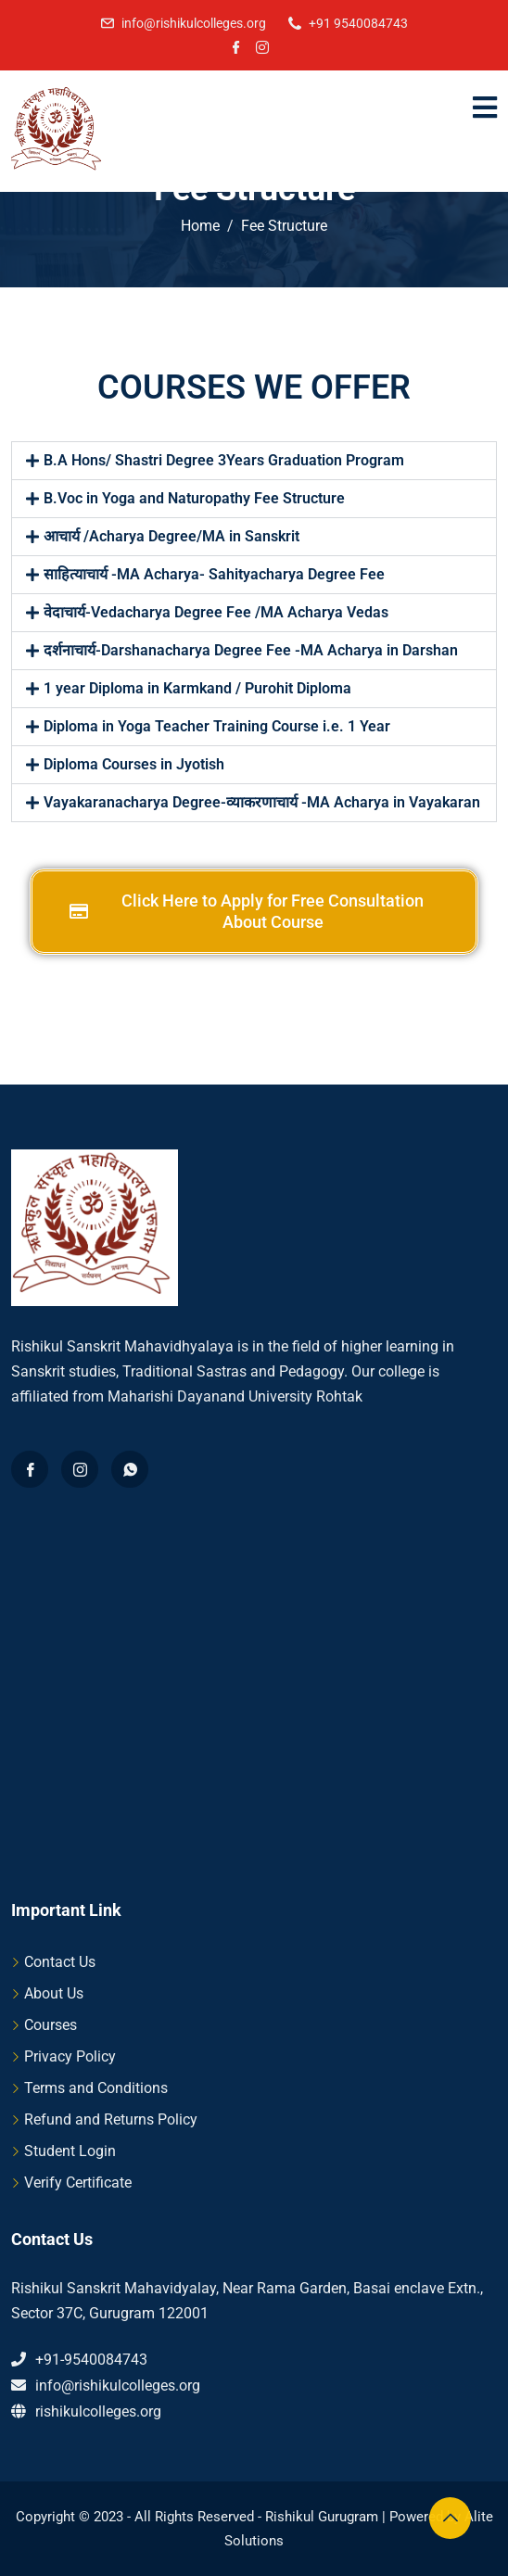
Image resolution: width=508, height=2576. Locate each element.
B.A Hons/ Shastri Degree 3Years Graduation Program (224, 460)
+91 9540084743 (358, 23)
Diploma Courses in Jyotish (134, 764)
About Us (53, 1993)
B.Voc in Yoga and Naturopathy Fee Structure (194, 498)
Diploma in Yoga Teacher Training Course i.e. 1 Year (217, 726)
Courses (50, 2025)
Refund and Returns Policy (110, 2119)
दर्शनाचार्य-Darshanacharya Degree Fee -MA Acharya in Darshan (251, 650)
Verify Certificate (78, 2182)
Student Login (70, 2151)
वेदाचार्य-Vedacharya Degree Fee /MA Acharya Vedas (216, 612)
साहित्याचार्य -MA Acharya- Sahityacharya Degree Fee (214, 574)
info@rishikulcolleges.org (193, 23)
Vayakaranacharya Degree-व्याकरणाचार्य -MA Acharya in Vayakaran (262, 802)
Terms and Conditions (96, 2088)
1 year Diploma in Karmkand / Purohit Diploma (197, 688)
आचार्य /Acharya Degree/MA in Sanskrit (171, 536)
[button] (254, 460)
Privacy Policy (70, 2056)
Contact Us (59, 1962)
